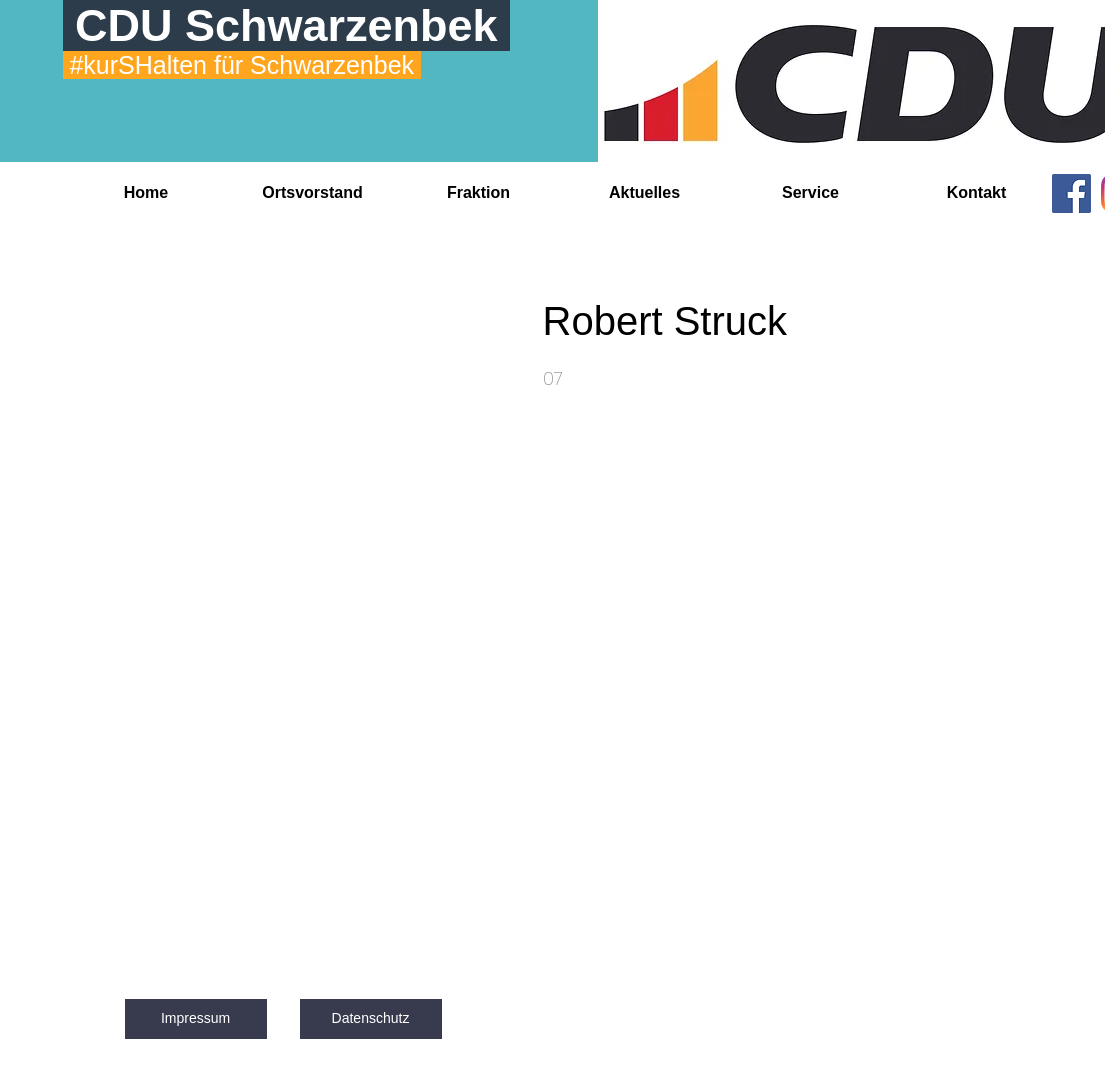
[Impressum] (196, 1019)
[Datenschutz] (371, 1019)
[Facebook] (1071, 193)
